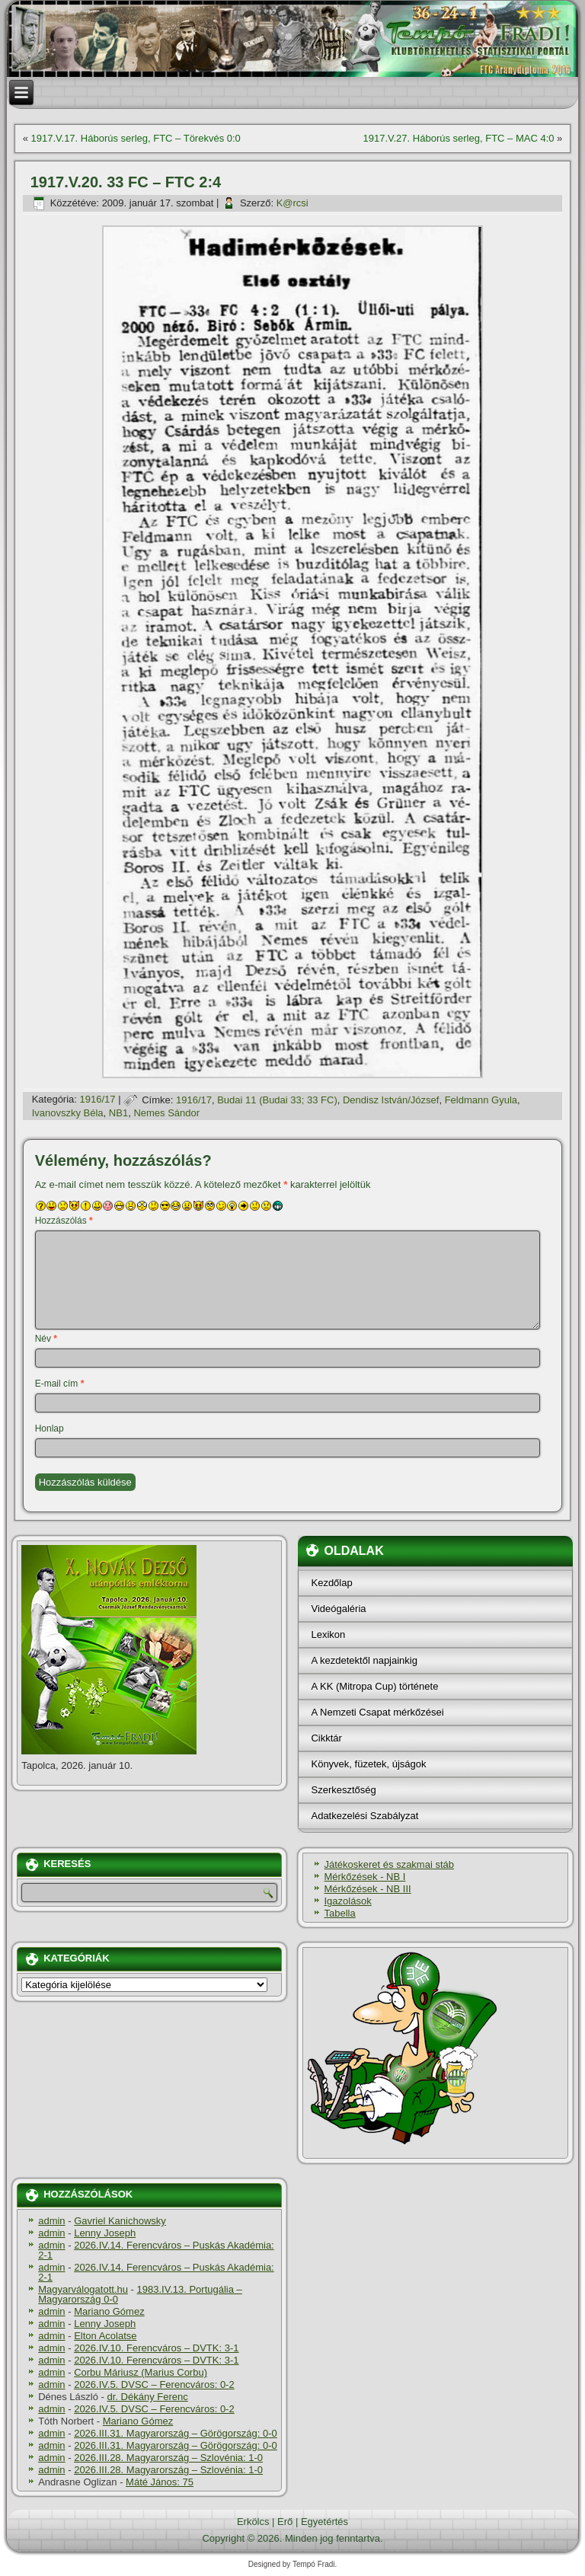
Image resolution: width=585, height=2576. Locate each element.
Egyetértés (324, 2521)
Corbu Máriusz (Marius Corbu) (140, 2372)
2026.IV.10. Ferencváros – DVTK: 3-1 (156, 2348)
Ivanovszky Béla (68, 1113)
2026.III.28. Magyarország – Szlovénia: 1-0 (168, 2457)
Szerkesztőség (343, 1790)
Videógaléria (338, 1608)
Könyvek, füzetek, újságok (368, 1764)
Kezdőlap (331, 1582)
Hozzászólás (64, 1220)
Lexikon (328, 1634)
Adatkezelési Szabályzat (364, 1815)
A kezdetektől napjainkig (364, 1660)
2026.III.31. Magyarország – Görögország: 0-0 (175, 2433)
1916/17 (98, 1100)
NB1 (118, 1113)
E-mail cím (60, 1383)
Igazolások (347, 1901)
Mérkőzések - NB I (364, 1876)
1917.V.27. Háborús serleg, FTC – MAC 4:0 (459, 138)
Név (46, 1338)
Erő (284, 2521)
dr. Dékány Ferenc (147, 2396)
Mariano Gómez (109, 2311)
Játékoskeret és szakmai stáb (389, 1864)
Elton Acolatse (105, 2335)
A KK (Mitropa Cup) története (374, 1686)
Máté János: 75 (159, 2482)
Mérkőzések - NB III (367, 1888)
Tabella (339, 1913)
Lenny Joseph (105, 2233)
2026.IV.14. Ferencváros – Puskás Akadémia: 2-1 (156, 2250)
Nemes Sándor (166, 1113)
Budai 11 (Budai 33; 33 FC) (277, 1100)
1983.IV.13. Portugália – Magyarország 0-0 (140, 2294)
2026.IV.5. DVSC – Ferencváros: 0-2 (154, 2384)
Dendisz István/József (391, 1100)
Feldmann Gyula (481, 1100)
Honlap (49, 1428)
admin (51, 2220)
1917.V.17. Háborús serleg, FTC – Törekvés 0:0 (136, 138)
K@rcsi (292, 203)
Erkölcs (253, 2521)
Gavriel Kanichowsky (120, 2220)
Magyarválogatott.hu (83, 2289)
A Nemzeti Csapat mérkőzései (377, 1712)
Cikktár (326, 1738)
